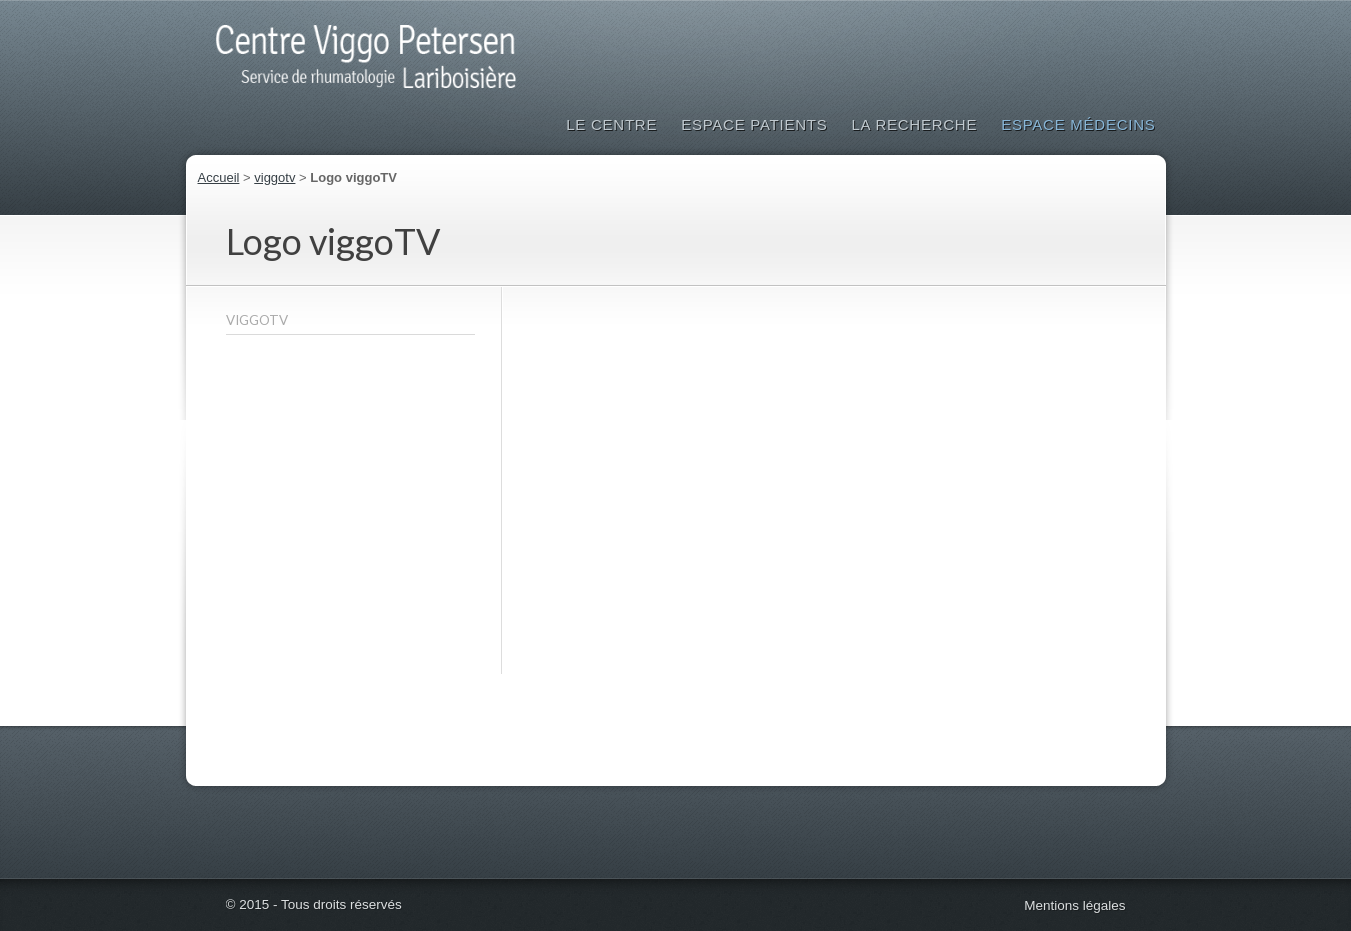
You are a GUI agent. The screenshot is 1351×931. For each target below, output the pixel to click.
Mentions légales (1074, 905)
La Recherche (914, 124)
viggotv (274, 177)
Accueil (219, 177)
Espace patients (754, 124)
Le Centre (611, 124)
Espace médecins (1078, 124)
